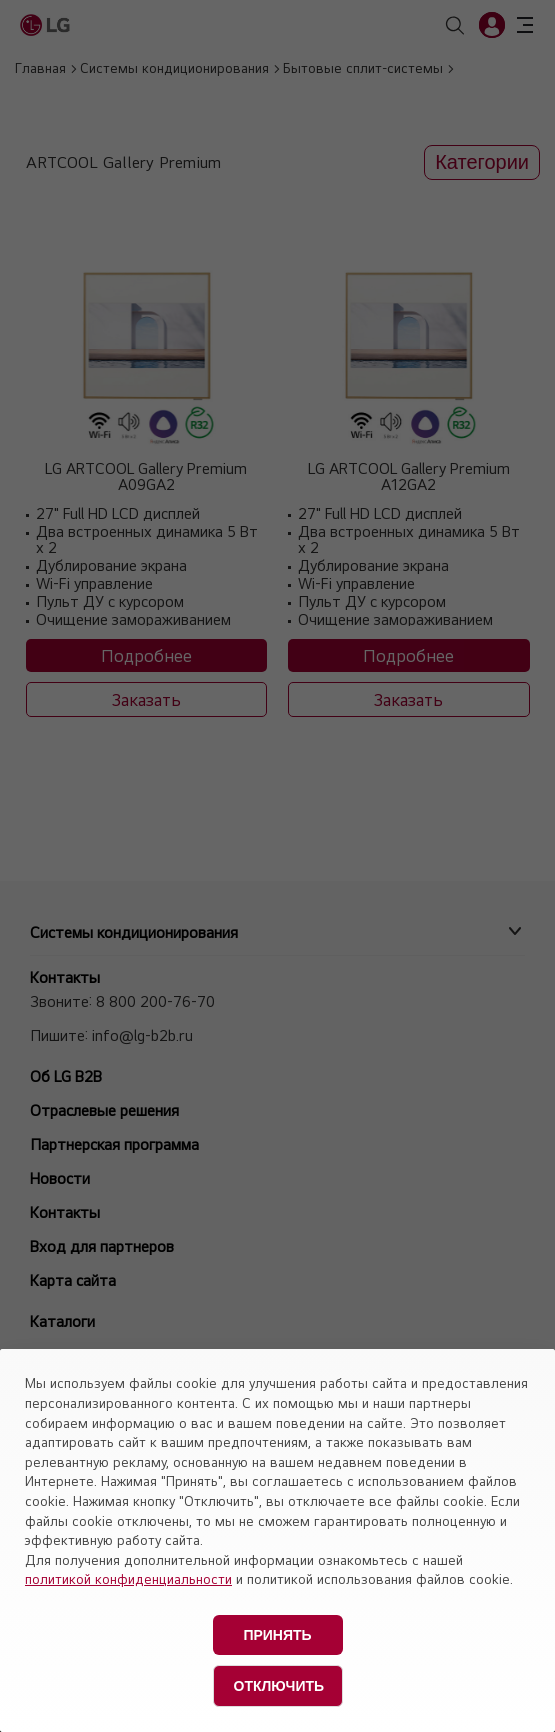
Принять (277, 1635)
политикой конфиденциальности (128, 1579)
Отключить (279, 1686)
